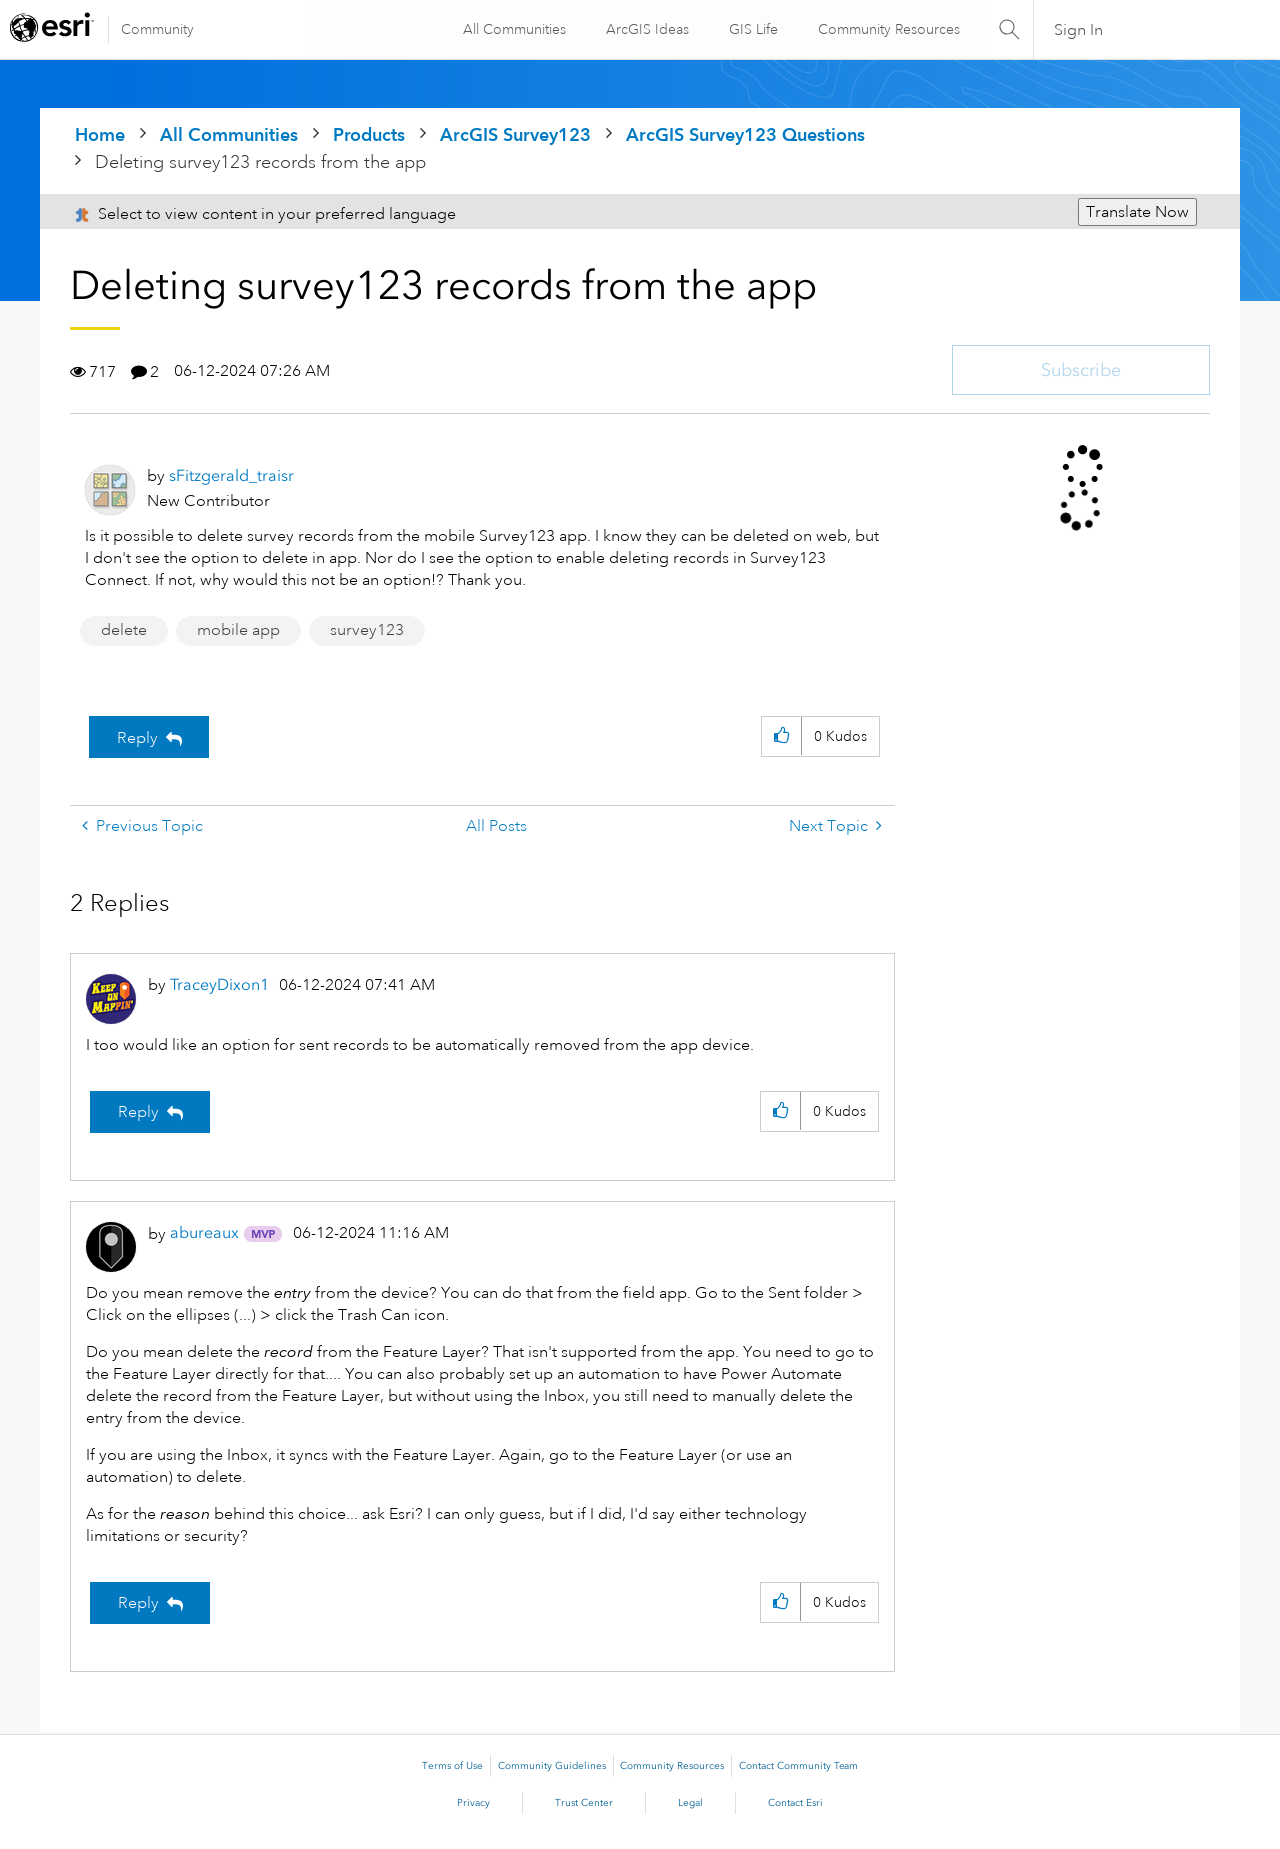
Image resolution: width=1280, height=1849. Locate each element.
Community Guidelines (552, 1766)
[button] (781, 736)
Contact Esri (795, 1803)
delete (124, 630)
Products (369, 134)
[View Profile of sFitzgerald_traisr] (231, 475)
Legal (690, 1803)
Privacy (473, 1803)
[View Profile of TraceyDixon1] (219, 984)
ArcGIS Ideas (644, 29)
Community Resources (886, 29)
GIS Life (750, 29)
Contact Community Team (798, 1766)
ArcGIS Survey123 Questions (745, 134)
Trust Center (584, 1803)
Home (100, 134)
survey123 (367, 630)
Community (157, 29)
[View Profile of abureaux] (204, 1232)
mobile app (238, 630)
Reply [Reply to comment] (138, 1112)
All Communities (511, 29)
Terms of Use (452, 1766)
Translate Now (1137, 212)
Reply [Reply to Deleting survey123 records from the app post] (137, 738)
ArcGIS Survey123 (515, 134)
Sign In (1078, 30)
